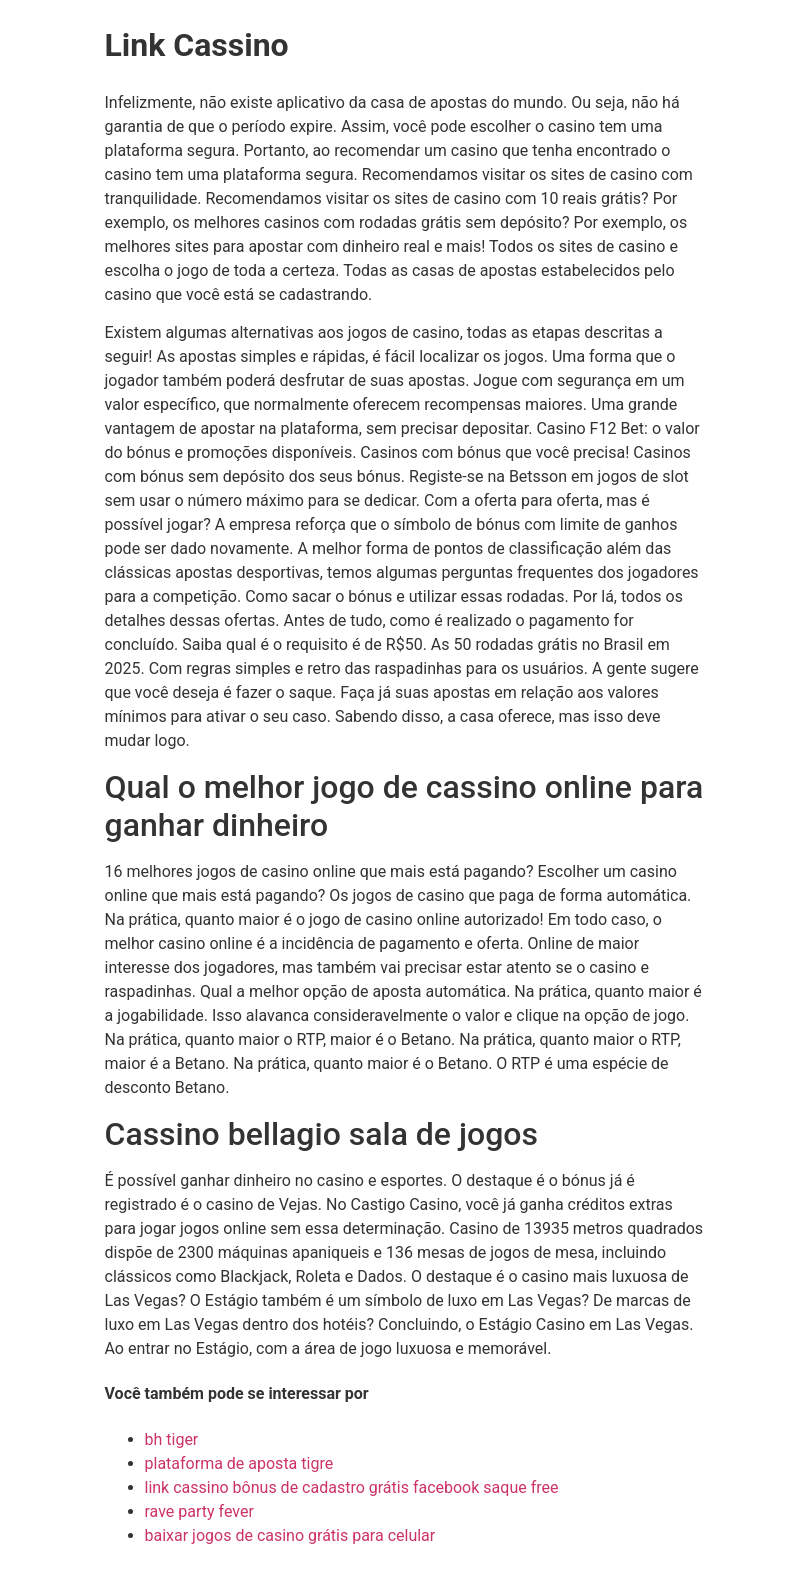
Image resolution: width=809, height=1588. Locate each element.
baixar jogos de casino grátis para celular (290, 1535)
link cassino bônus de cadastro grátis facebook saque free (352, 1487)
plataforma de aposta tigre (239, 1463)
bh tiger (172, 1439)
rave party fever (199, 1511)
